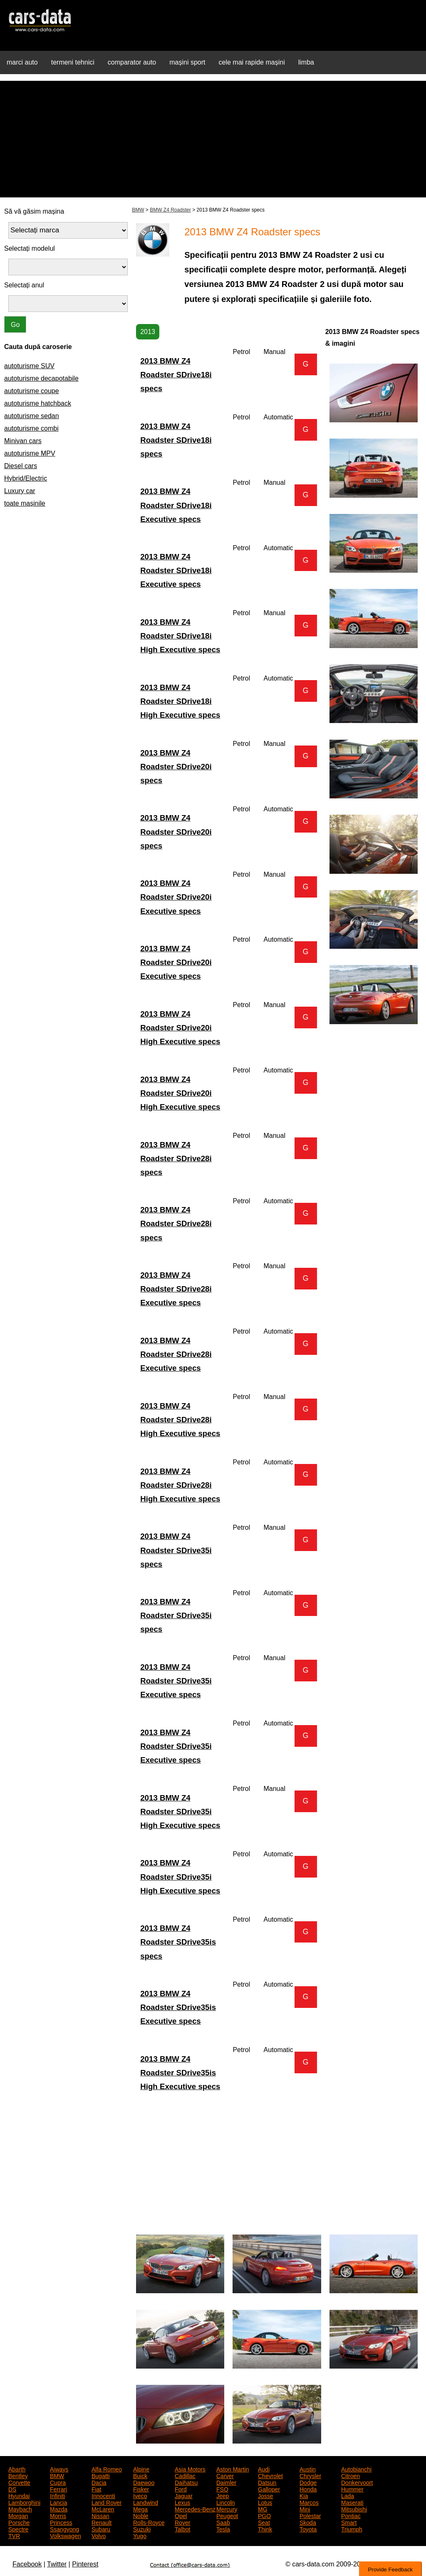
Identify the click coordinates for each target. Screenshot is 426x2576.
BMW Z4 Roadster (170, 210)
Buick (140, 2475)
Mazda (58, 2508)
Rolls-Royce (148, 2521)
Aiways (59, 2468)
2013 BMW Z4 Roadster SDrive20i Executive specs (176, 897)
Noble (141, 2515)
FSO (222, 2488)
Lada (347, 2495)
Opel (181, 2515)
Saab (223, 2521)
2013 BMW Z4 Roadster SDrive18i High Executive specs (180, 636)
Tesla (223, 2528)
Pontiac (351, 2515)
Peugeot (227, 2515)
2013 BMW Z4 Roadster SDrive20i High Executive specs (180, 1028)
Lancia (58, 2501)
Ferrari (58, 2488)
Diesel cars (20, 465)
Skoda (308, 2521)
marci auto (22, 62)
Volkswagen (65, 2535)
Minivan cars (23, 440)
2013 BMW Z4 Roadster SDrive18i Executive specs (176, 505)
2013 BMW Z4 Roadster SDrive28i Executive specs (176, 1289)
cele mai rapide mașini (252, 62)
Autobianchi (356, 2468)
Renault (101, 2521)
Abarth (16, 2468)
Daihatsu (186, 2481)
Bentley (18, 2475)
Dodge (308, 2481)
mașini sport (187, 62)
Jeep (222, 2495)
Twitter (57, 2564)
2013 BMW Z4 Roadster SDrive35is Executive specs (178, 2007)
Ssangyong (64, 2528)
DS (12, 2488)
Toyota (308, 2528)
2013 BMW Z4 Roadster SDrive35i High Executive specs (180, 1811)
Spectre (18, 2528)
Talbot (182, 2528)
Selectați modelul (29, 248)
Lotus (265, 2501)
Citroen (350, 2475)
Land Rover (106, 2501)
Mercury (227, 2508)
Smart (349, 2521)
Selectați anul (24, 285)
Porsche (19, 2521)
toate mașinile (24, 503)
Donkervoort (357, 2481)
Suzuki (142, 2528)
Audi (264, 2468)
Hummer (352, 2488)
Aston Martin (232, 2468)
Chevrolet (270, 2475)
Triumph (351, 2528)
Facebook (27, 2564)
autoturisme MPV (29, 453)
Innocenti (103, 2495)
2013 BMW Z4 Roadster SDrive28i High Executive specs (180, 1419)
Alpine (141, 2468)
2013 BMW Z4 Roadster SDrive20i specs (176, 766)
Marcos (309, 2501)
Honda (308, 2488)
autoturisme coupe (31, 390)
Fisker (141, 2488)
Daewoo (143, 2481)
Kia (304, 2495)
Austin (308, 2468)
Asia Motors (190, 2468)
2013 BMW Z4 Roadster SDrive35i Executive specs (176, 1681)
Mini (305, 2508)
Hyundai (19, 2495)
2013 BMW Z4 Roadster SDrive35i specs (176, 1550)
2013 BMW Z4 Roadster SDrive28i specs (176, 1158)
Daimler (226, 2481)
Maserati (352, 2501)
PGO (264, 2515)
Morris (58, 2515)
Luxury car (19, 490)
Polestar (310, 2515)
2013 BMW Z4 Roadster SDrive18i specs (176, 375)
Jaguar (184, 2495)
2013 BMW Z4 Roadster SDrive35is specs (178, 1942)
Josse (265, 2495)
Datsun (267, 2481)
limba (306, 62)
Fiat (96, 2488)
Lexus (182, 2501)
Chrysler (310, 2475)
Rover (182, 2521)
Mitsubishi (354, 2508)
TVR (14, 2535)
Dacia (99, 2481)
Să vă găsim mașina (34, 211)
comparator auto (132, 62)
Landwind (145, 2501)
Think (265, 2528)
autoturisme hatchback (37, 403)
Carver (225, 2475)
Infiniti (57, 2495)
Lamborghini (24, 2501)
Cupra (58, 2481)
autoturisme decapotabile (41, 378)
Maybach (20, 2508)
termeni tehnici (72, 62)
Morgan (18, 2515)
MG (262, 2508)
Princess (61, 2521)
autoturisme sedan (31, 415)
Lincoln (225, 2501)
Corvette (19, 2481)
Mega (140, 2508)
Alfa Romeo (107, 2468)
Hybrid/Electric (25, 478)
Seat (264, 2521)
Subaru (101, 2528)
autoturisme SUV (29, 365)
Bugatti (101, 2475)
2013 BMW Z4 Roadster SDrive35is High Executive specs (180, 2073)
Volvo (99, 2535)
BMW (138, 210)
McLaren (103, 2508)
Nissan (100, 2515)
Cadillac (185, 2475)
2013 (147, 331)
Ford (181, 2488)
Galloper (269, 2488)
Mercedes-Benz (195, 2508)
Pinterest (85, 2564)
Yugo (139, 2535)
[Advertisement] (213, 139)
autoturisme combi (31, 428)
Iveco (140, 2495)
